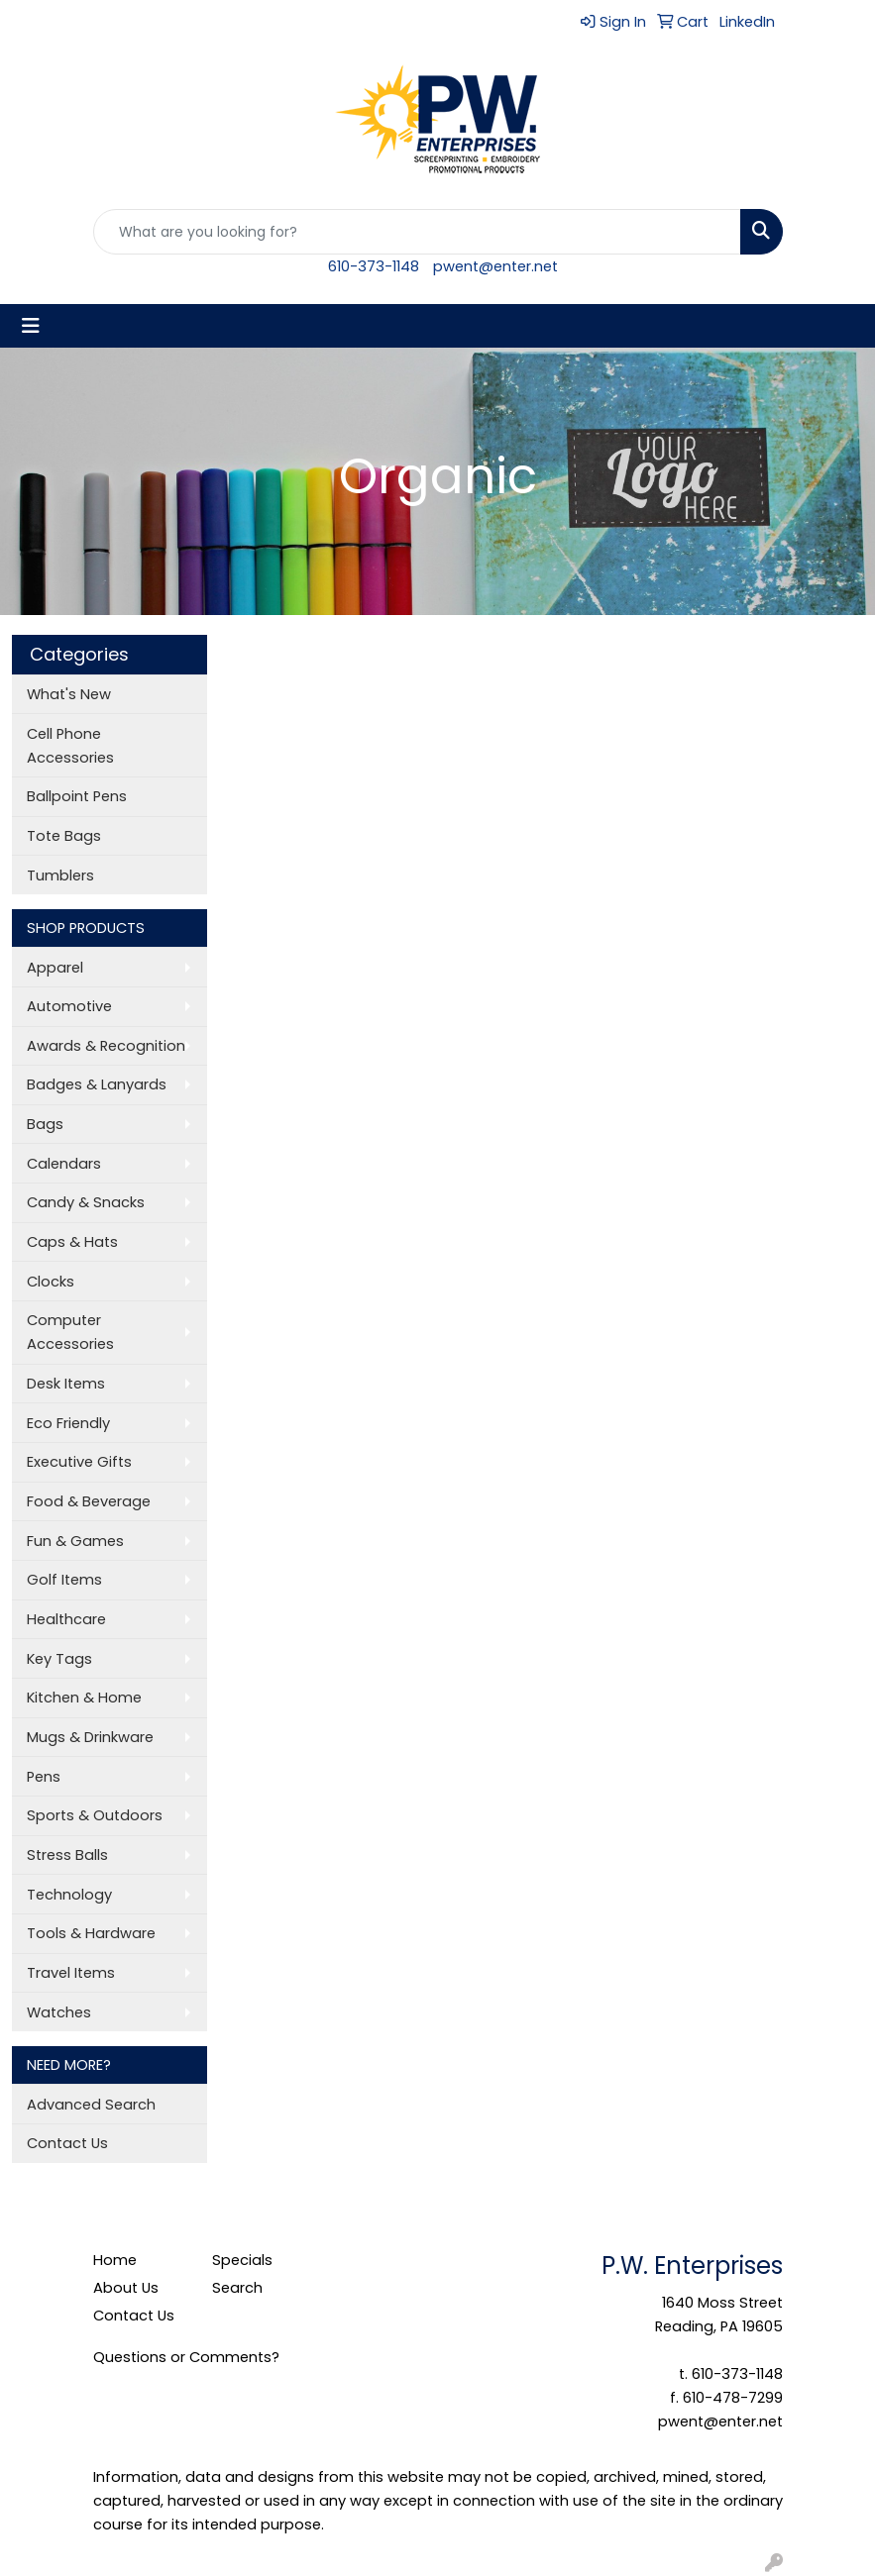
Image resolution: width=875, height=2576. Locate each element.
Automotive (69, 1006)
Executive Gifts (79, 1462)
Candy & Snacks (86, 1202)
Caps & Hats (72, 1242)
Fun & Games (75, 1541)
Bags (45, 1124)
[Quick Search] (417, 232)
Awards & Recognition (106, 1046)
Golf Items (64, 1580)
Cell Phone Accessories (70, 746)
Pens (43, 1777)
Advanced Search (91, 2104)
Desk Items (66, 1383)
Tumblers (60, 875)
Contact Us (67, 2143)
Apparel (55, 968)
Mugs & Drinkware (90, 1737)
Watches (59, 2012)
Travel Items (71, 1973)
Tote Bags (64, 836)
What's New (69, 694)
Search (237, 2288)
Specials (242, 2260)
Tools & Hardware (91, 1933)
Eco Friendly (68, 1423)
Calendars (64, 1164)
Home (115, 2260)
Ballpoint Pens (77, 796)
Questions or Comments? (186, 2357)
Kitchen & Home (84, 1697)
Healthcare (66, 1619)
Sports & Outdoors (95, 1815)
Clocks (50, 1281)
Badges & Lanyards (96, 1084)
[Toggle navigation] (31, 326)
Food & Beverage (89, 1501)
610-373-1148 (373, 266)
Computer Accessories (70, 1332)
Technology (69, 1895)
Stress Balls (67, 1855)
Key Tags (59, 1659)
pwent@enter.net (495, 266)
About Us (126, 2288)
